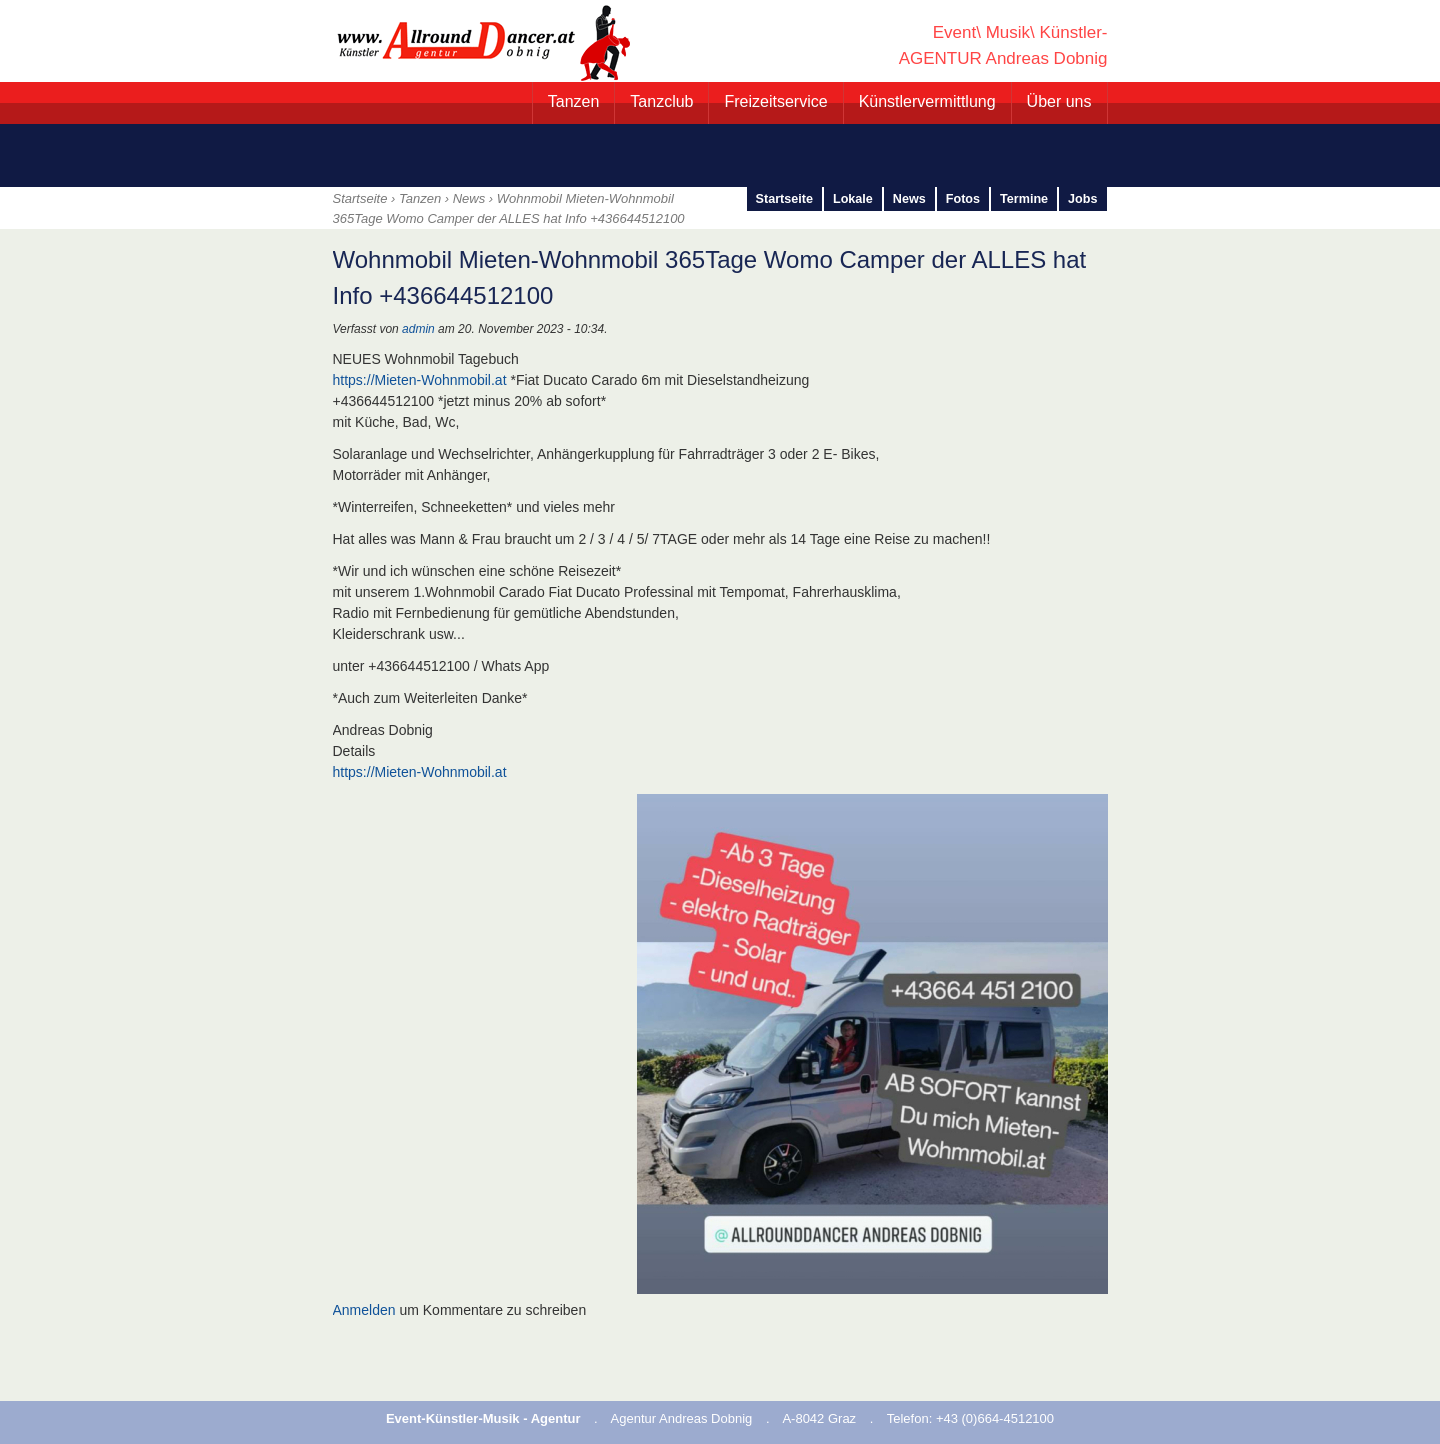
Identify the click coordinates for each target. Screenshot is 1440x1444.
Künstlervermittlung (927, 101)
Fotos (963, 199)
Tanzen (574, 101)
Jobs (1082, 199)
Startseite (784, 199)
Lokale (853, 199)
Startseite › (366, 198)
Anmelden (364, 1310)
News (469, 198)
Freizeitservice (775, 101)
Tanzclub (661, 101)
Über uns (1059, 101)
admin (418, 329)
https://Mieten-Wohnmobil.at (420, 380)
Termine (1024, 199)
